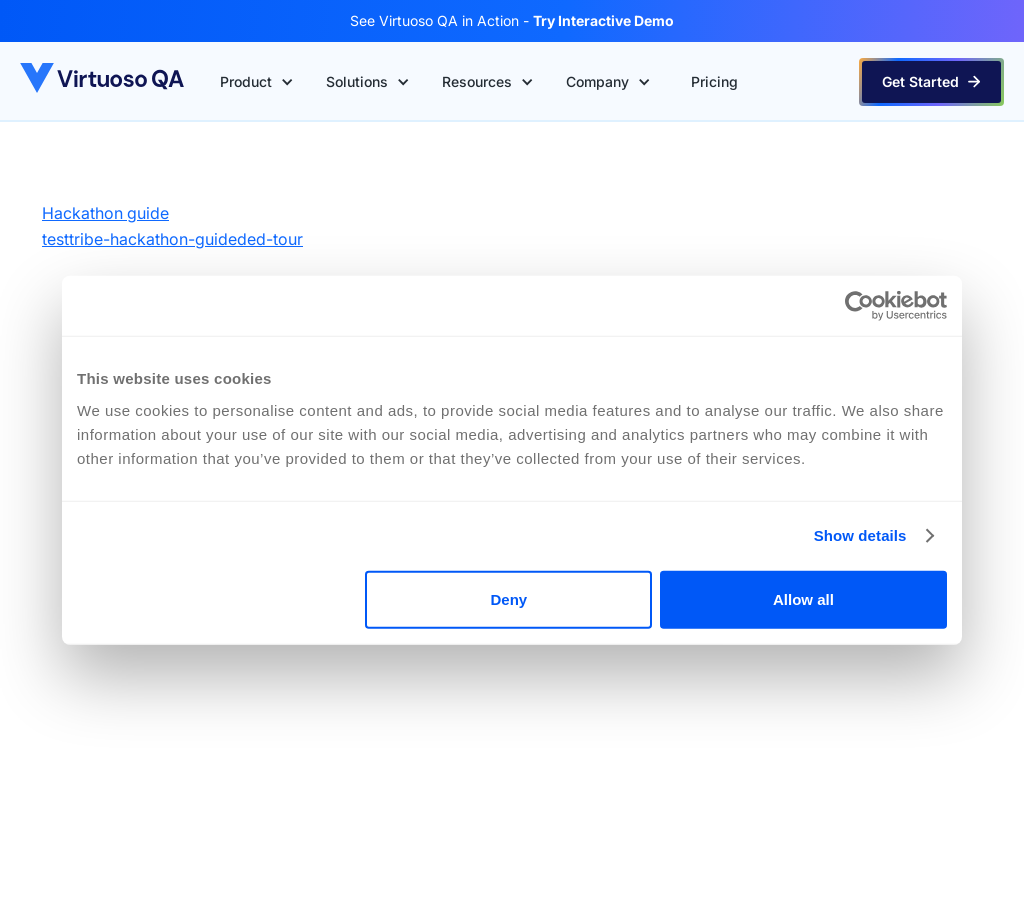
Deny (509, 598)
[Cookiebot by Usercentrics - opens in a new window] (859, 306)
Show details (860, 535)
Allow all (803, 598)
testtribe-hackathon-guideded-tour (172, 239)
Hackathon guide (105, 213)
